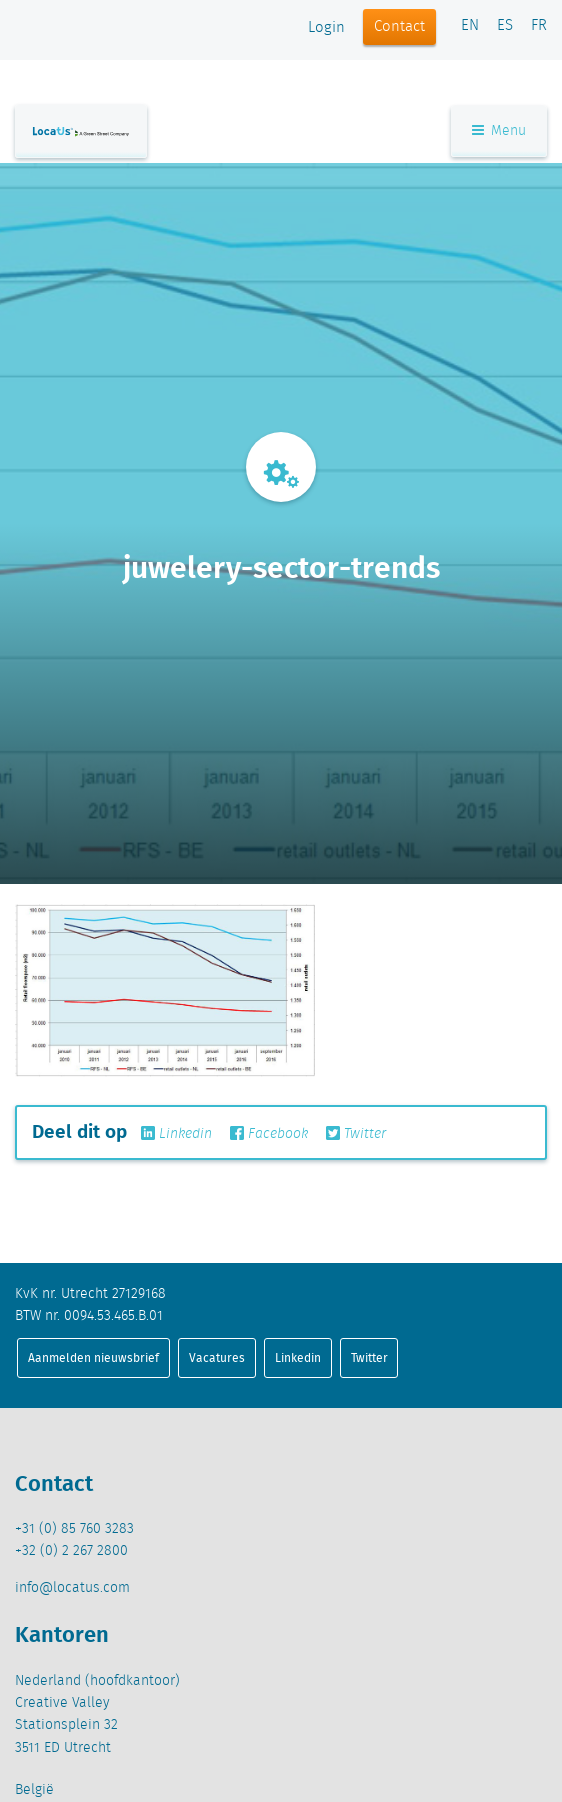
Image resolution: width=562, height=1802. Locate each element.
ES (505, 26)
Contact (399, 27)
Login (326, 28)
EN (470, 26)
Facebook (269, 1134)
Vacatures (217, 1357)
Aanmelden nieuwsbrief (93, 1357)
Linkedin (176, 1134)
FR (539, 26)
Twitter (356, 1134)
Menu (499, 131)
